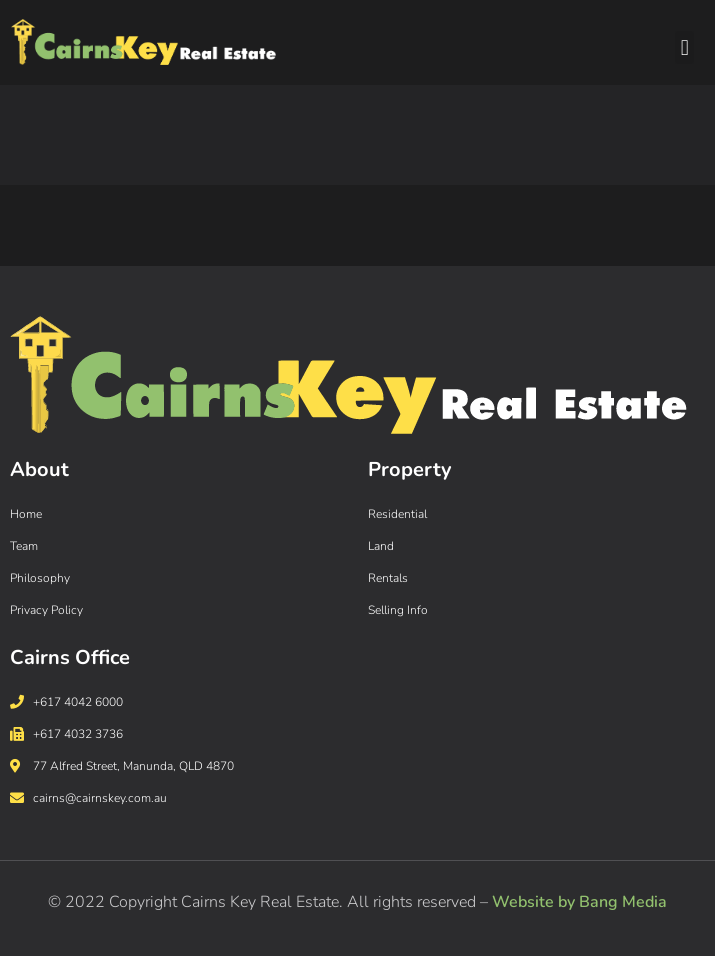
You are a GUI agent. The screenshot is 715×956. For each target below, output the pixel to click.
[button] (684, 47)
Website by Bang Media (579, 902)
